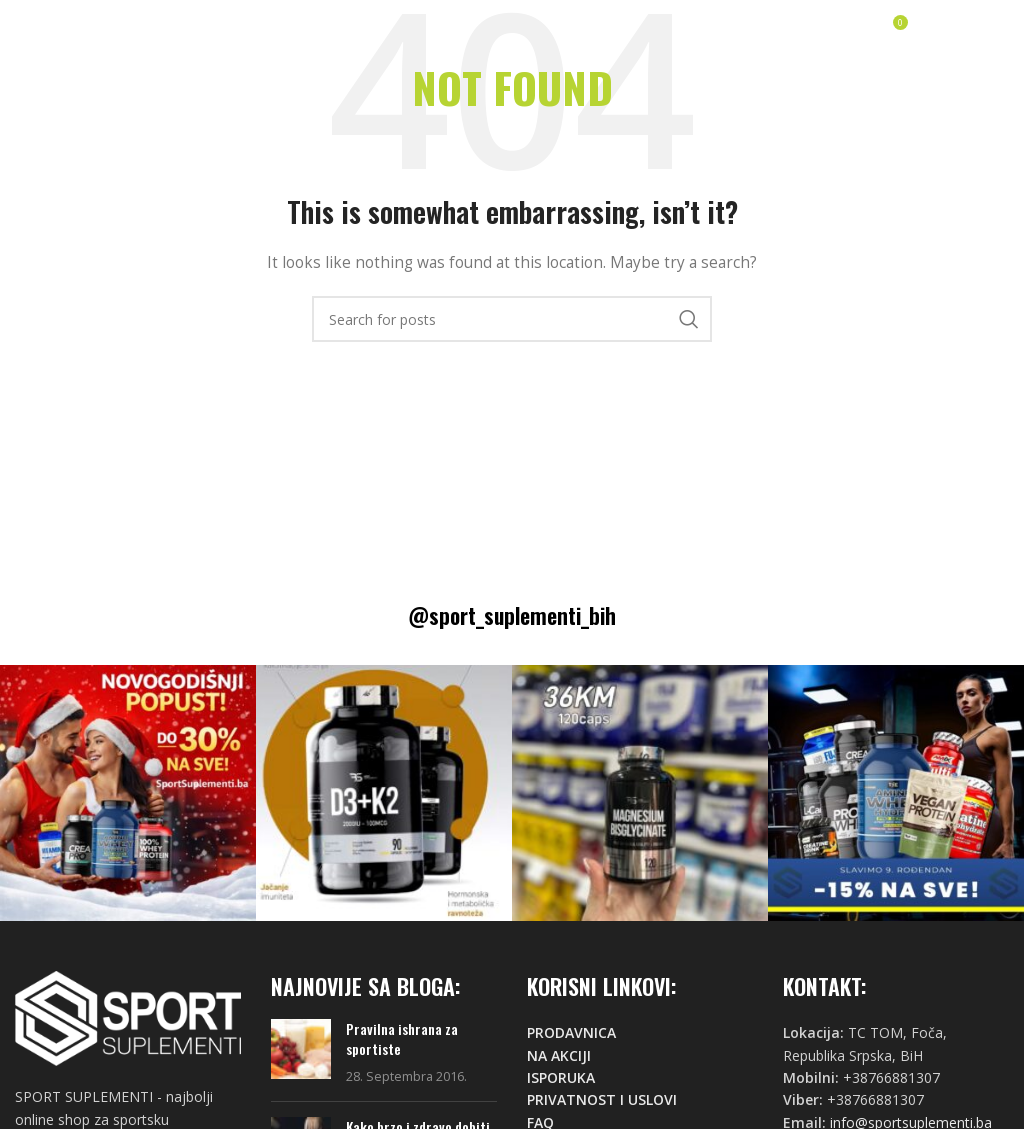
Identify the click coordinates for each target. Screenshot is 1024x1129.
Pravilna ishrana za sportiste (402, 1038)
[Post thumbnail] (301, 1052)
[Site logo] (74, 28)
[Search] (512, 319)
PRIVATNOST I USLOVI (602, 1099)
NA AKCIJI (559, 1055)
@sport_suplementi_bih (512, 615)
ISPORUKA (561, 1077)
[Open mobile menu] (966, 30)
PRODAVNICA (571, 1032)
